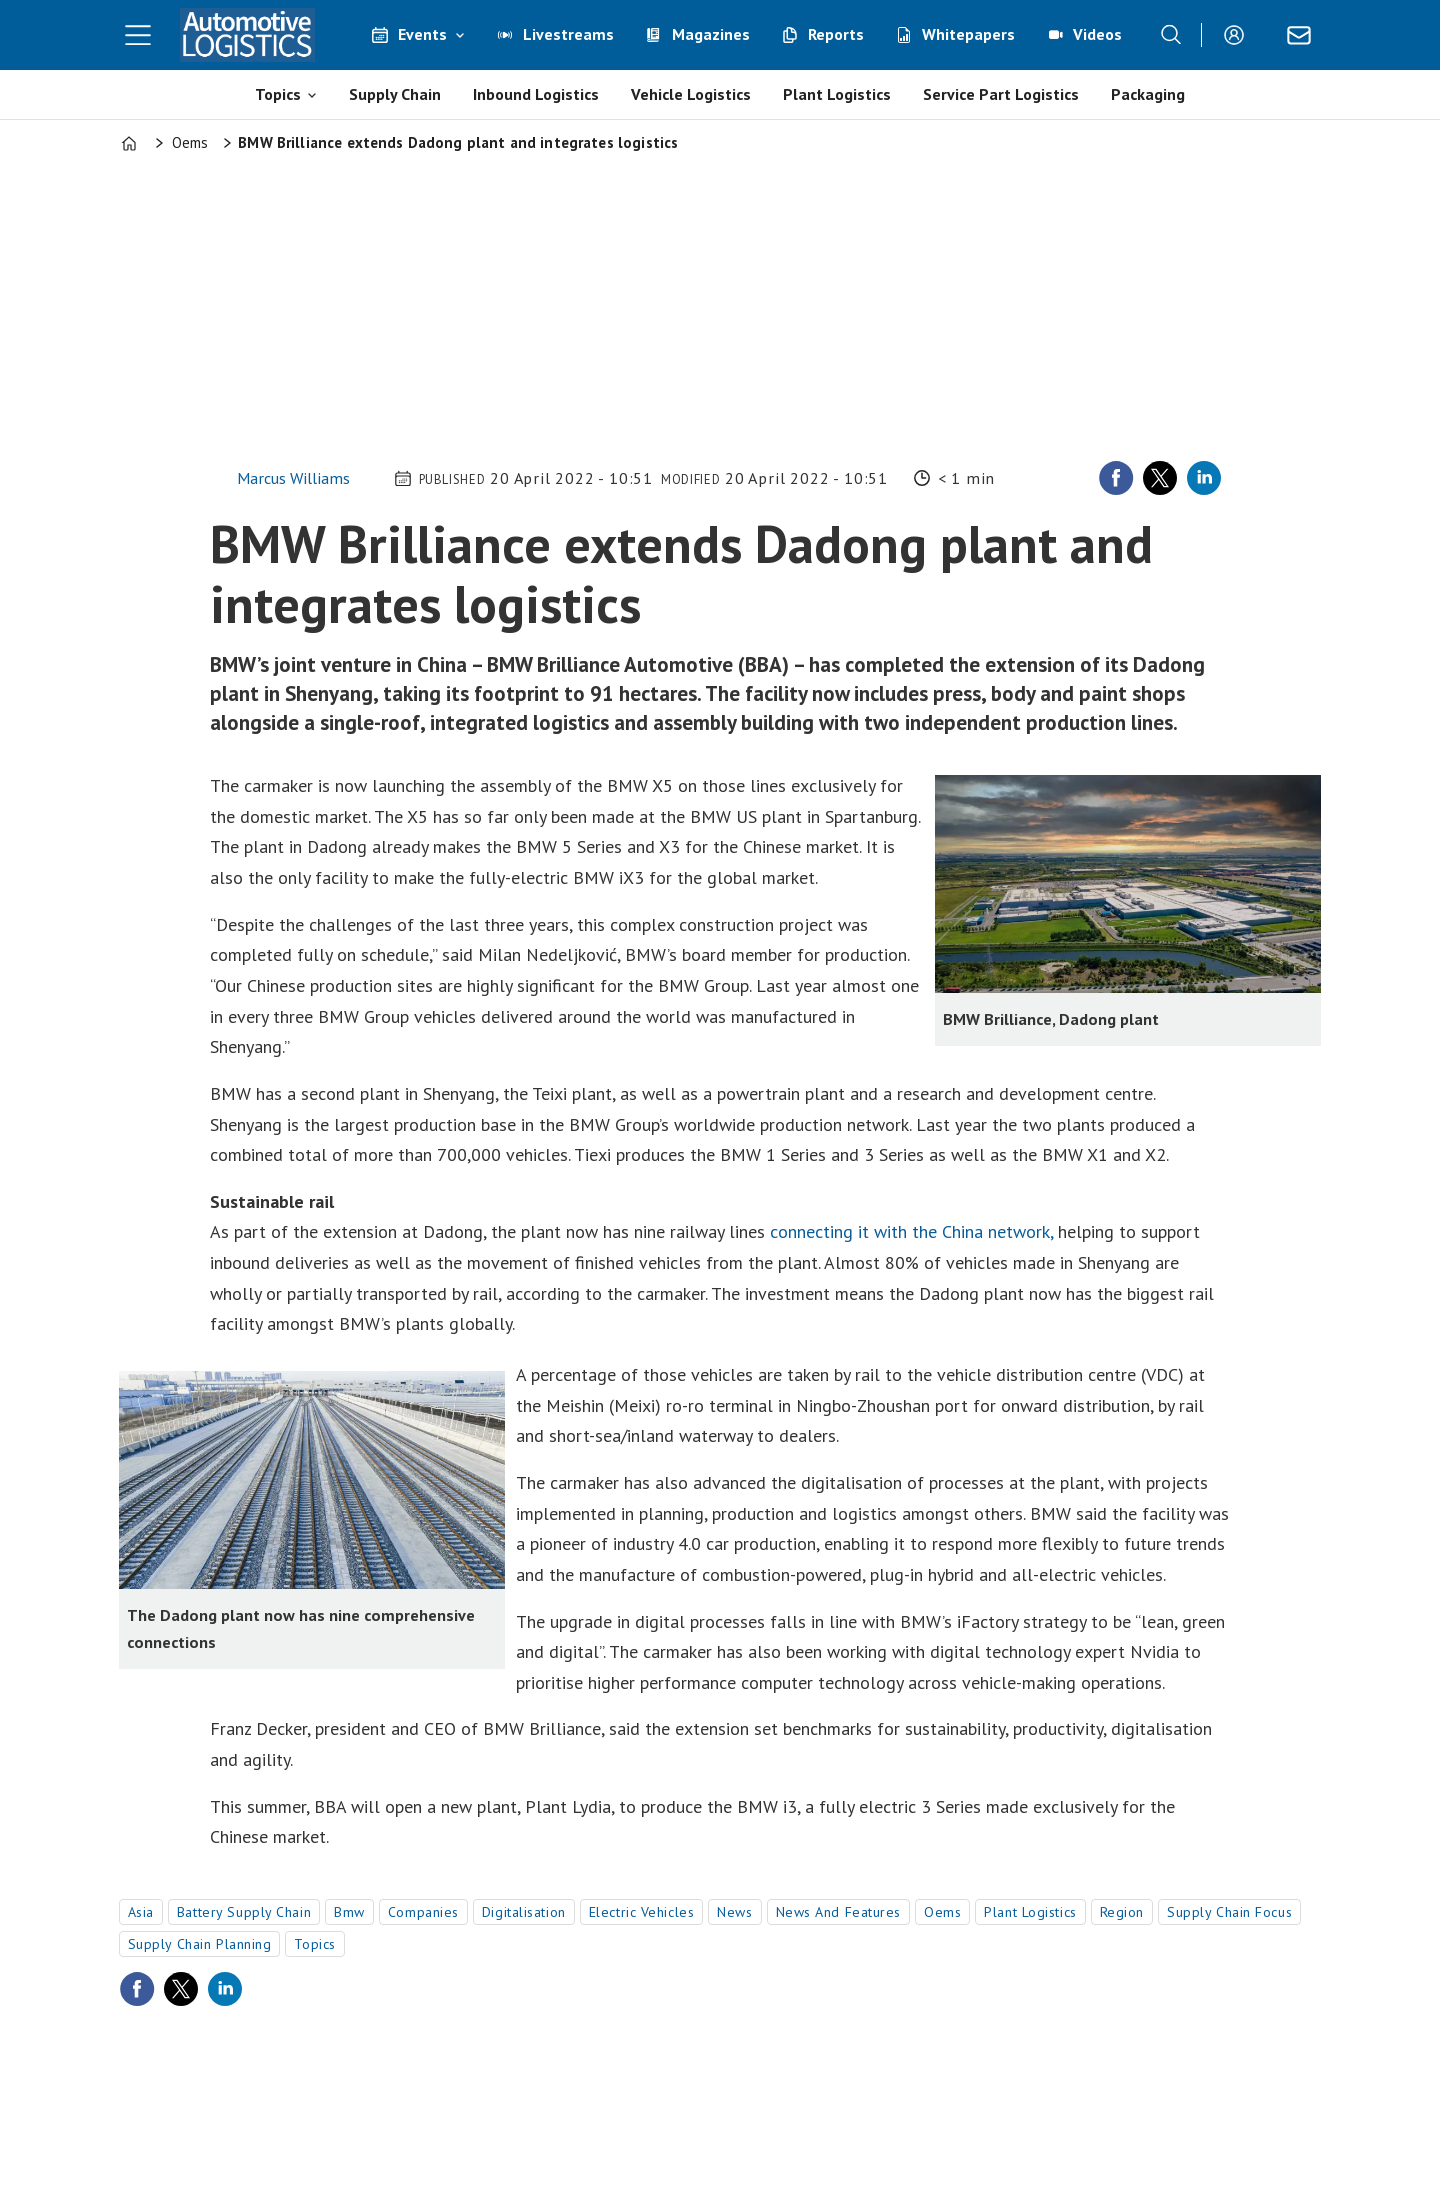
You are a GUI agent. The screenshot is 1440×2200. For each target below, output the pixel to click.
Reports (836, 34)
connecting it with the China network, (911, 1231)
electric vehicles (642, 1912)
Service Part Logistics (1001, 94)
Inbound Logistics (536, 94)
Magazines (711, 34)
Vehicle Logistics (691, 94)
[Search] (1171, 35)
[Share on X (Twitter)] (1160, 478)
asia (141, 1912)
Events (422, 34)
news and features (839, 1912)
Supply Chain (395, 94)
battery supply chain (244, 1912)
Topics (278, 94)
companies (423, 1912)
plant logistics (1030, 1912)
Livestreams (568, 34)
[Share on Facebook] (1116, 478)
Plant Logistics (837, 94)
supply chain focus (1229, 1912)
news (734, 1912)
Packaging (1148, 94)
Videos (1097, 34)
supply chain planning (200, 1944)
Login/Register (1239, 35)
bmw (349, 1912)
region (1122, 1912)
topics (314, 1944)
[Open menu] (138, 35)
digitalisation (524, 1912)
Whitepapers (968, 34)
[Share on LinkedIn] (1204, 478)
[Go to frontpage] (248, 35)
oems (942, 1912)
